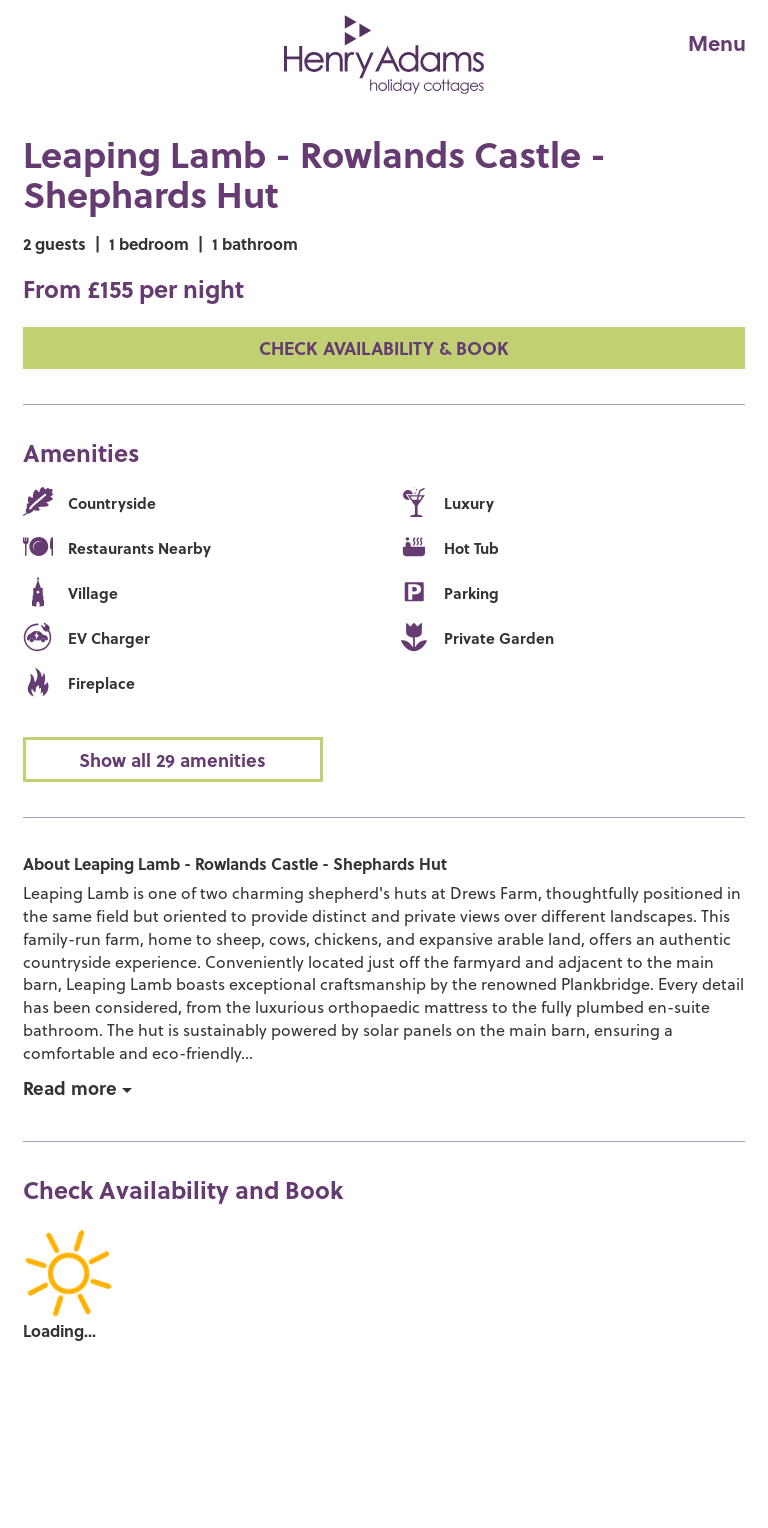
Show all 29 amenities (172, 759)
